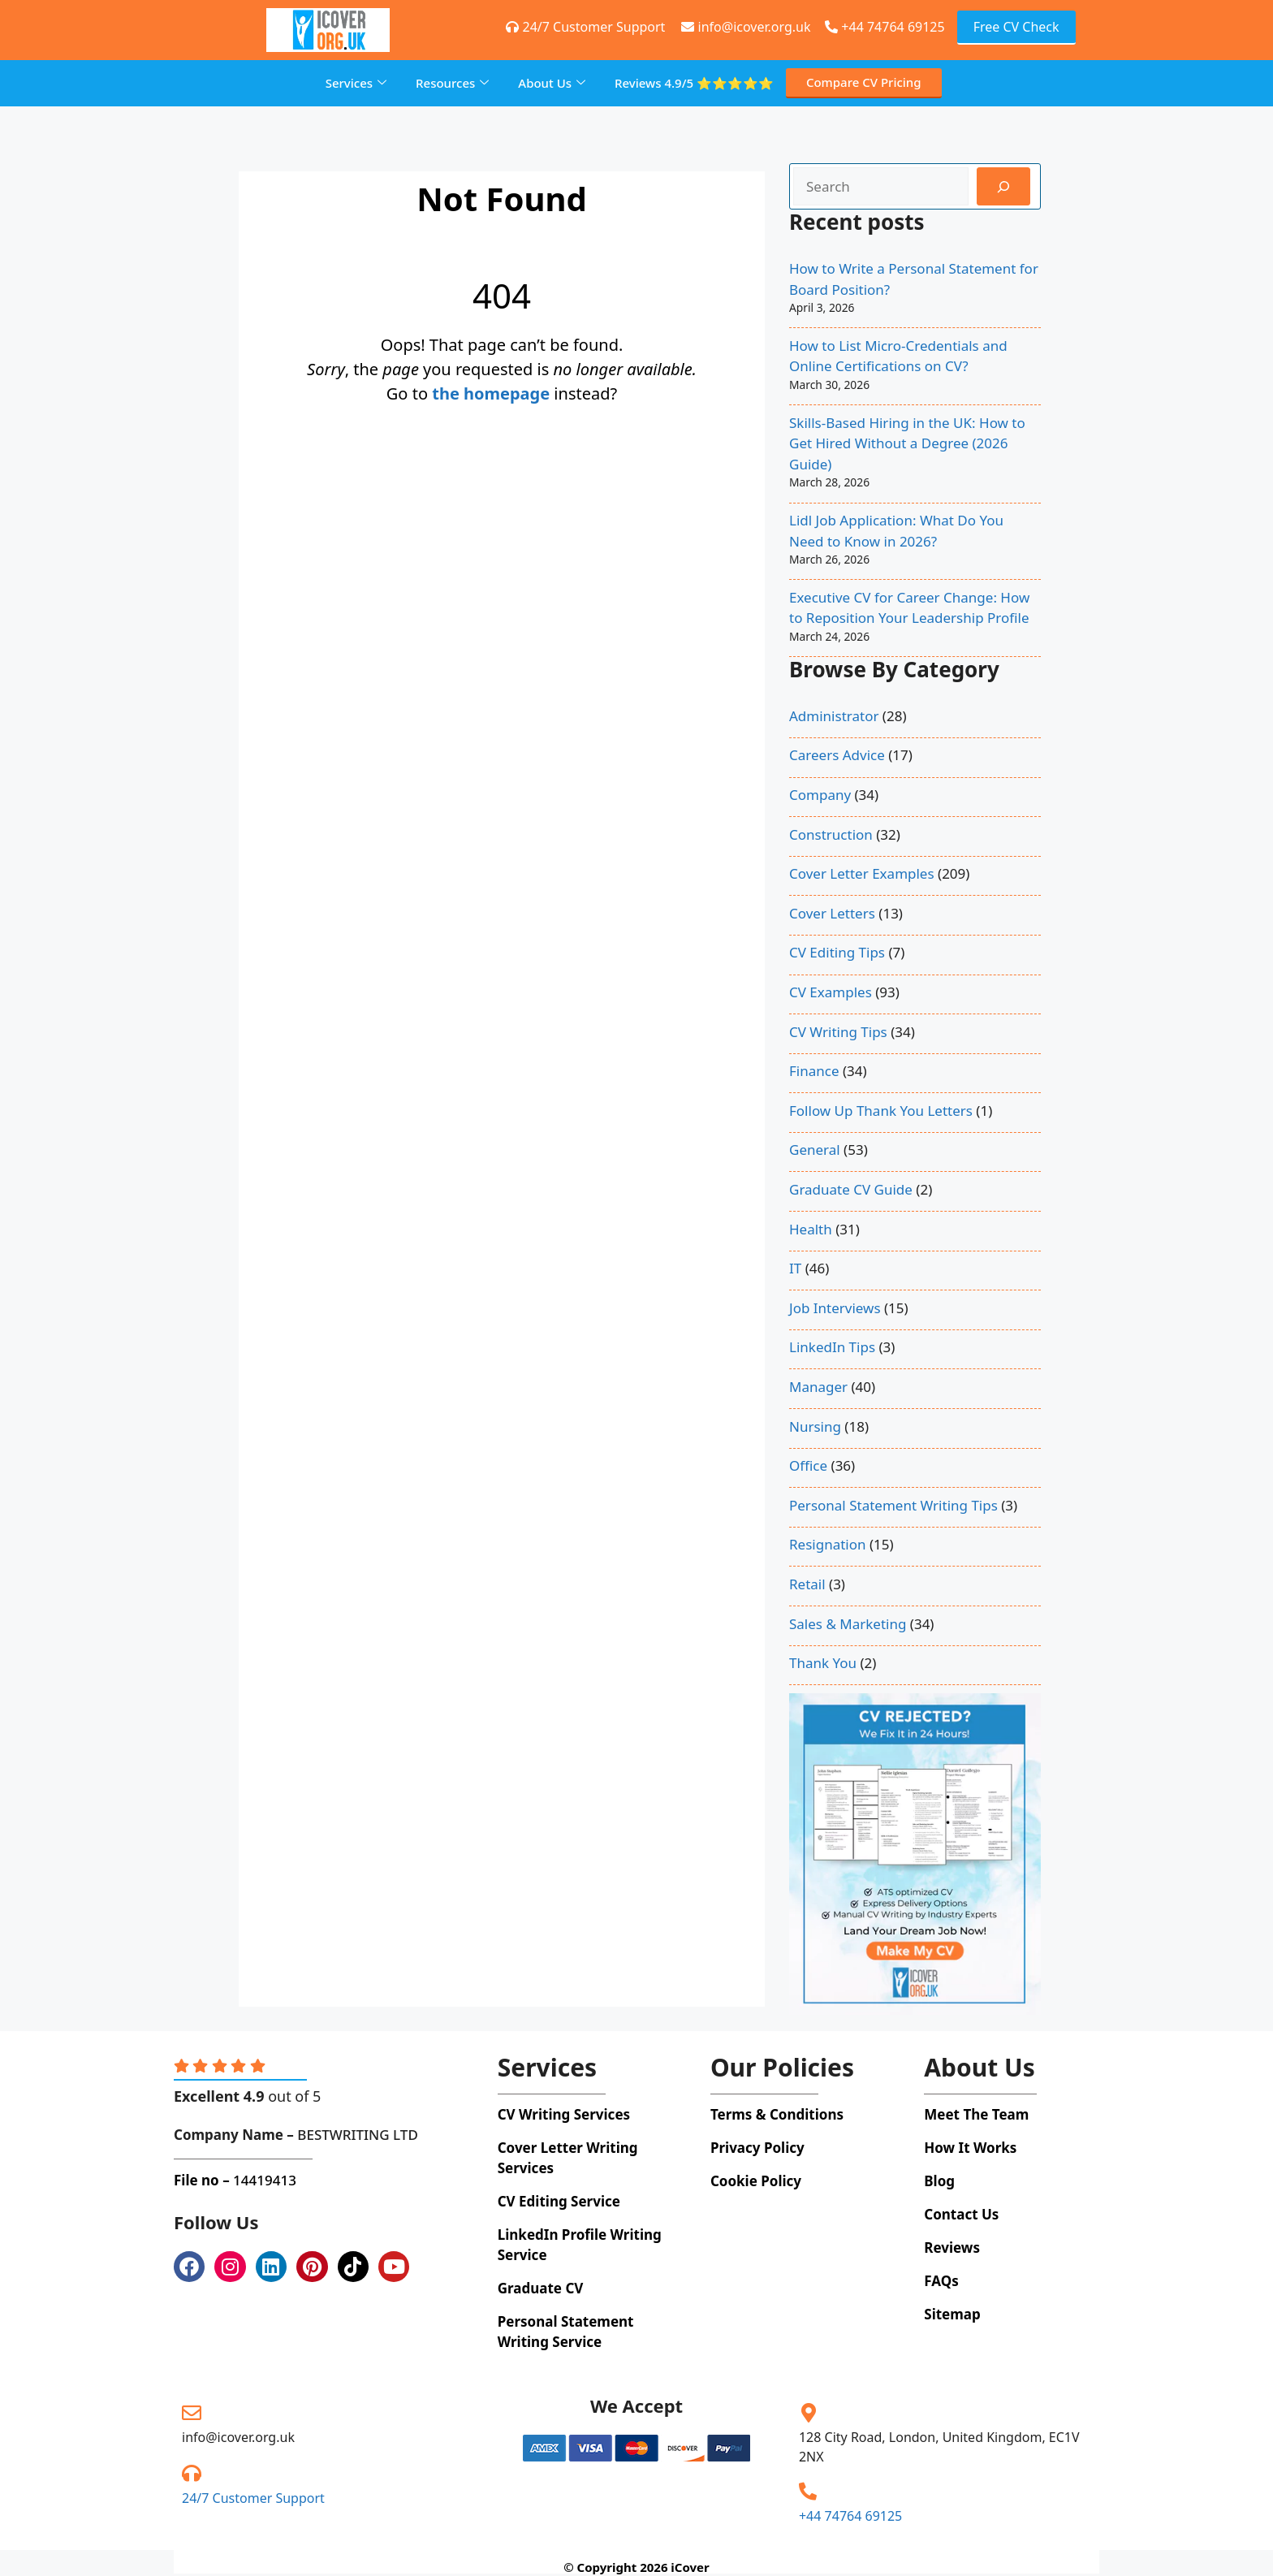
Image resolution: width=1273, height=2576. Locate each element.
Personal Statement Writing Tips (893, 1505)
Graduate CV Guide (851, 1189)
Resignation (827, 1544)
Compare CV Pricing (863, 82)
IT (795, 1268)
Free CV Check (1016, 27)
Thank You (823, 1662)
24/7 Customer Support (253, 2498)
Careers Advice (837, 755)
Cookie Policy (755, 2181)
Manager (818, 1386)
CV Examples (830, 992)
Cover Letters (832, 913)
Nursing (815, 1426)
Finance (814, 1070)
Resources (452, 83)
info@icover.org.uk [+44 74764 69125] (745, 27)
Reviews (694, 83)
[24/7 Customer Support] (191, 2473)
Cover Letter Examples (861, 873)
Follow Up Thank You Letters (881, 1110)
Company (820, 794)
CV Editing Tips (837, 952)
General (814, 1149)
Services (356, 83)
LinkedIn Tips (832, 1347)
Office (808, 1465)
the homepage (491, 393)
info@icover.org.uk (238, 2437)
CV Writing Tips (838, 1031)
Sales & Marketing (847, 1623)
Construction (831, 834)
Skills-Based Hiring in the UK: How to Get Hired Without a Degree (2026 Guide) (907, 443)
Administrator (833, 716)
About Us (551, 83)
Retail (807, 1584)
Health (810, 1229)
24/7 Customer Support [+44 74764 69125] (585, 27)
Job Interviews (835, 1308)
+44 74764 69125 (884, 27)
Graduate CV (541, 2288)
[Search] (1003, 186)
